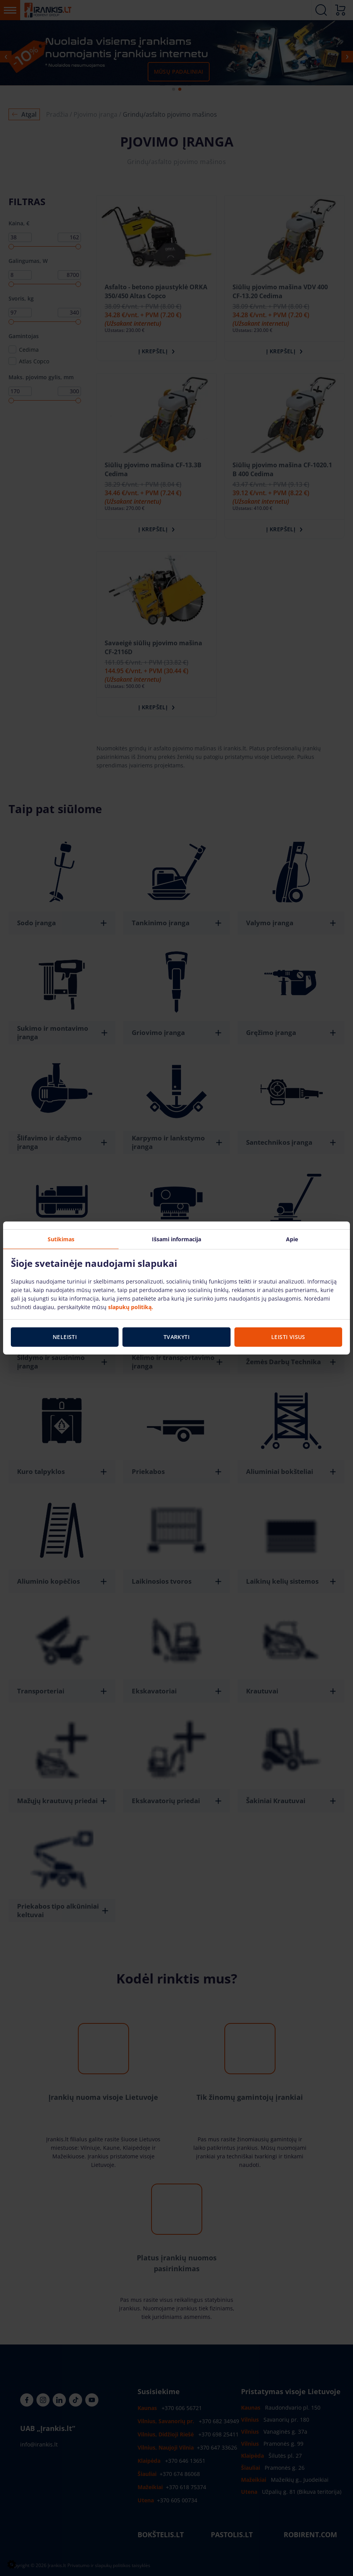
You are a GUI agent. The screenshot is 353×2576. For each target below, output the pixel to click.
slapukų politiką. (130, 1307)
